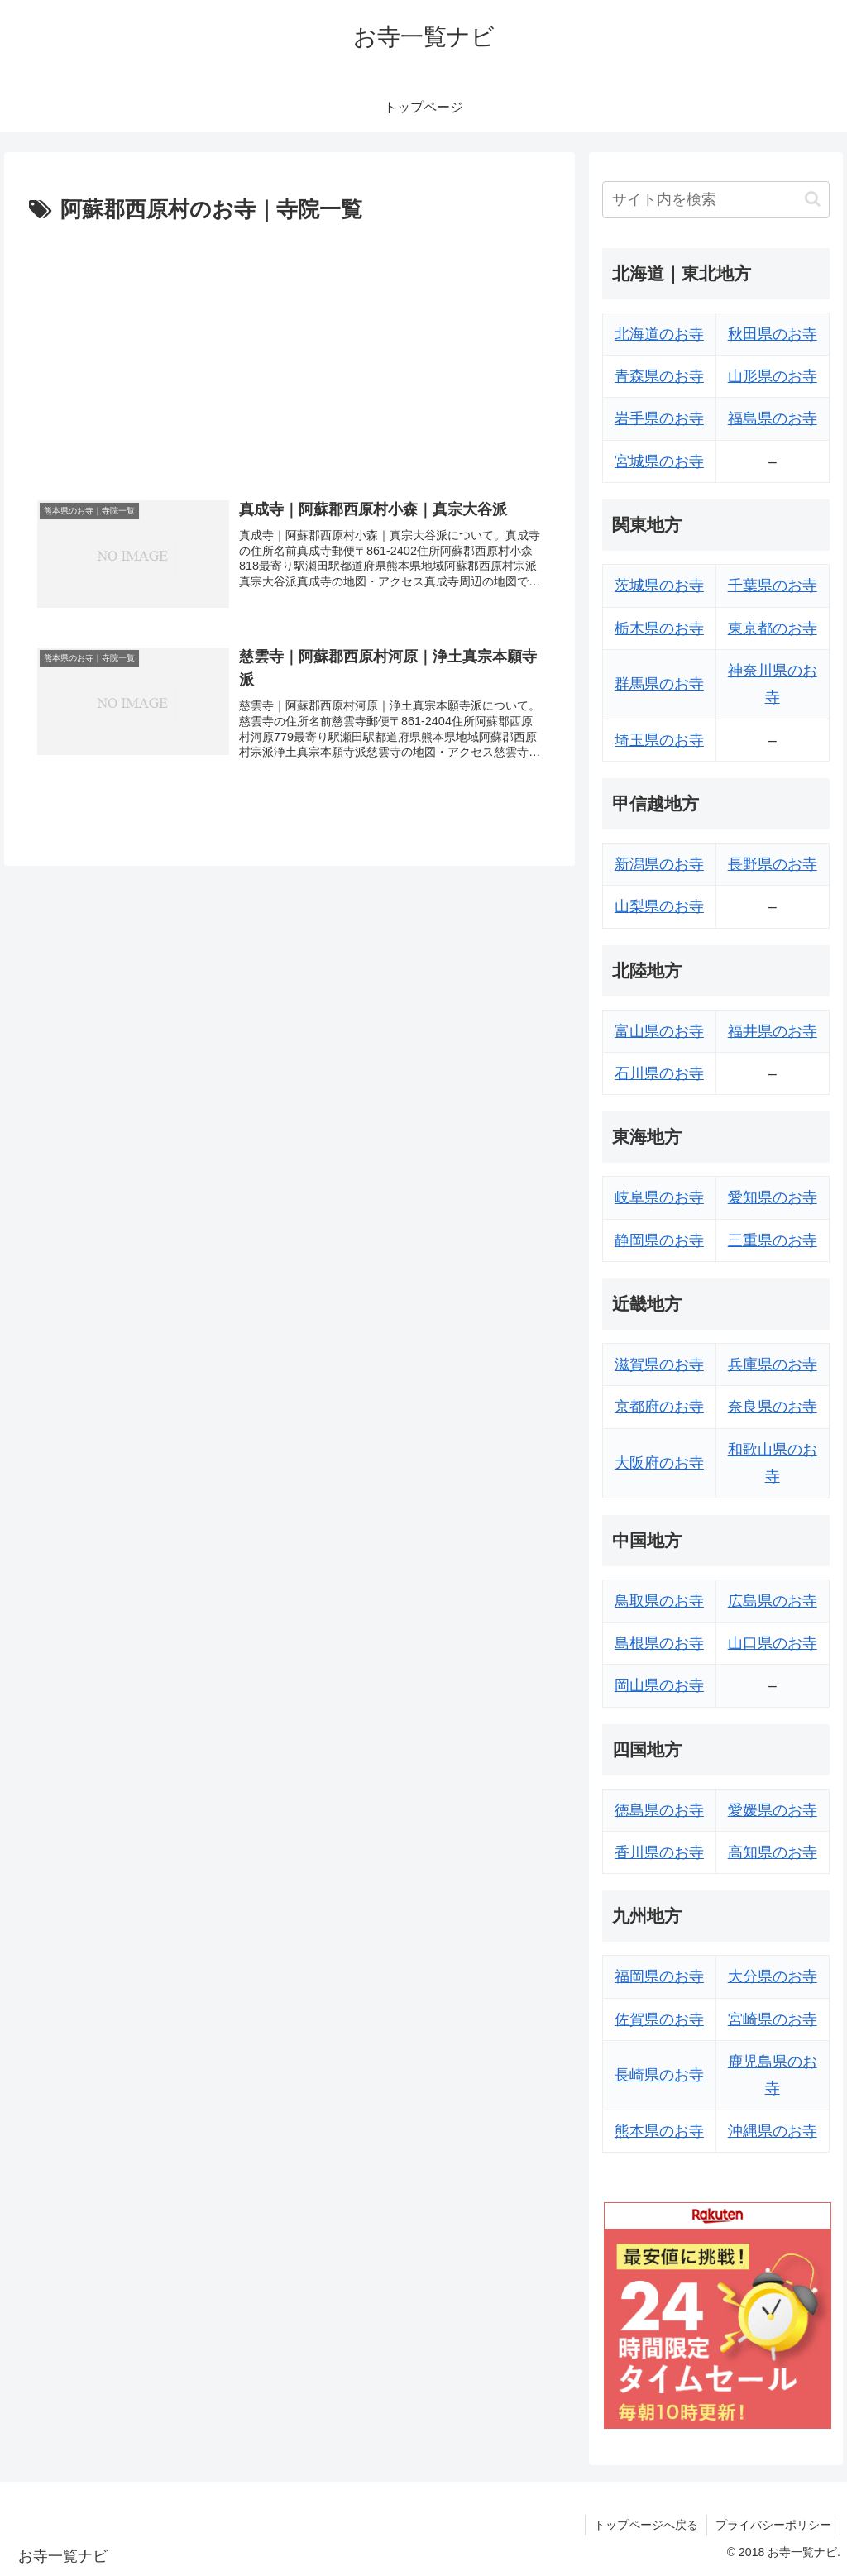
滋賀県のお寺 (659, 1364)
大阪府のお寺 (659, 1463)
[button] (812, 198)
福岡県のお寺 (659, 1976)
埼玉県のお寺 (659, 740)
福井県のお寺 (772, 1031)
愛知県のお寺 (772, 1197)
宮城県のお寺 (659, 461)
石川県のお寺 (659, 1073)
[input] (715, 199)
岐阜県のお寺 (659, 1197)
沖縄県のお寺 (772, 2131)
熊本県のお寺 (659, 2131)
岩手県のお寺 (659, 418)
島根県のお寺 (659, 1643)
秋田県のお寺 (772, 334)
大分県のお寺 (772, 1976)
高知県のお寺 (772, 1852)
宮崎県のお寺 (772, 2019)
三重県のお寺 (772, 1240)
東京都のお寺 (772, 628)
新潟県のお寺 (659, 864)
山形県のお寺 (772, 376)
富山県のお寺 (659, 1031)
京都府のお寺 (659, 1406)
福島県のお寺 (772, 418)
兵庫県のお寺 (772, 1364)
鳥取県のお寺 (659, 1601)
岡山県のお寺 (659, 1685)
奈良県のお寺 (772, 1406)
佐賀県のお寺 (659, 2019)
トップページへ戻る (646, 2524)
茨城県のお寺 (659, 585)
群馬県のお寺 (659, 684)
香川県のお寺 (659, 1852)
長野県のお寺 (772, 864)
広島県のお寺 (772, 1601)
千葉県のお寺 (772, 585)
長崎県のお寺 (659, 2075)
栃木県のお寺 (659, 628)
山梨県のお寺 (659, 906)
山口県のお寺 (772, 1643)
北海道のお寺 (659, 334)
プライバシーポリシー (773, 2524)
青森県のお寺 (659, 376)
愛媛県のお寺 (772, 1810)
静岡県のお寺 (659, 1240)
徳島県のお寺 (659, 1810)
